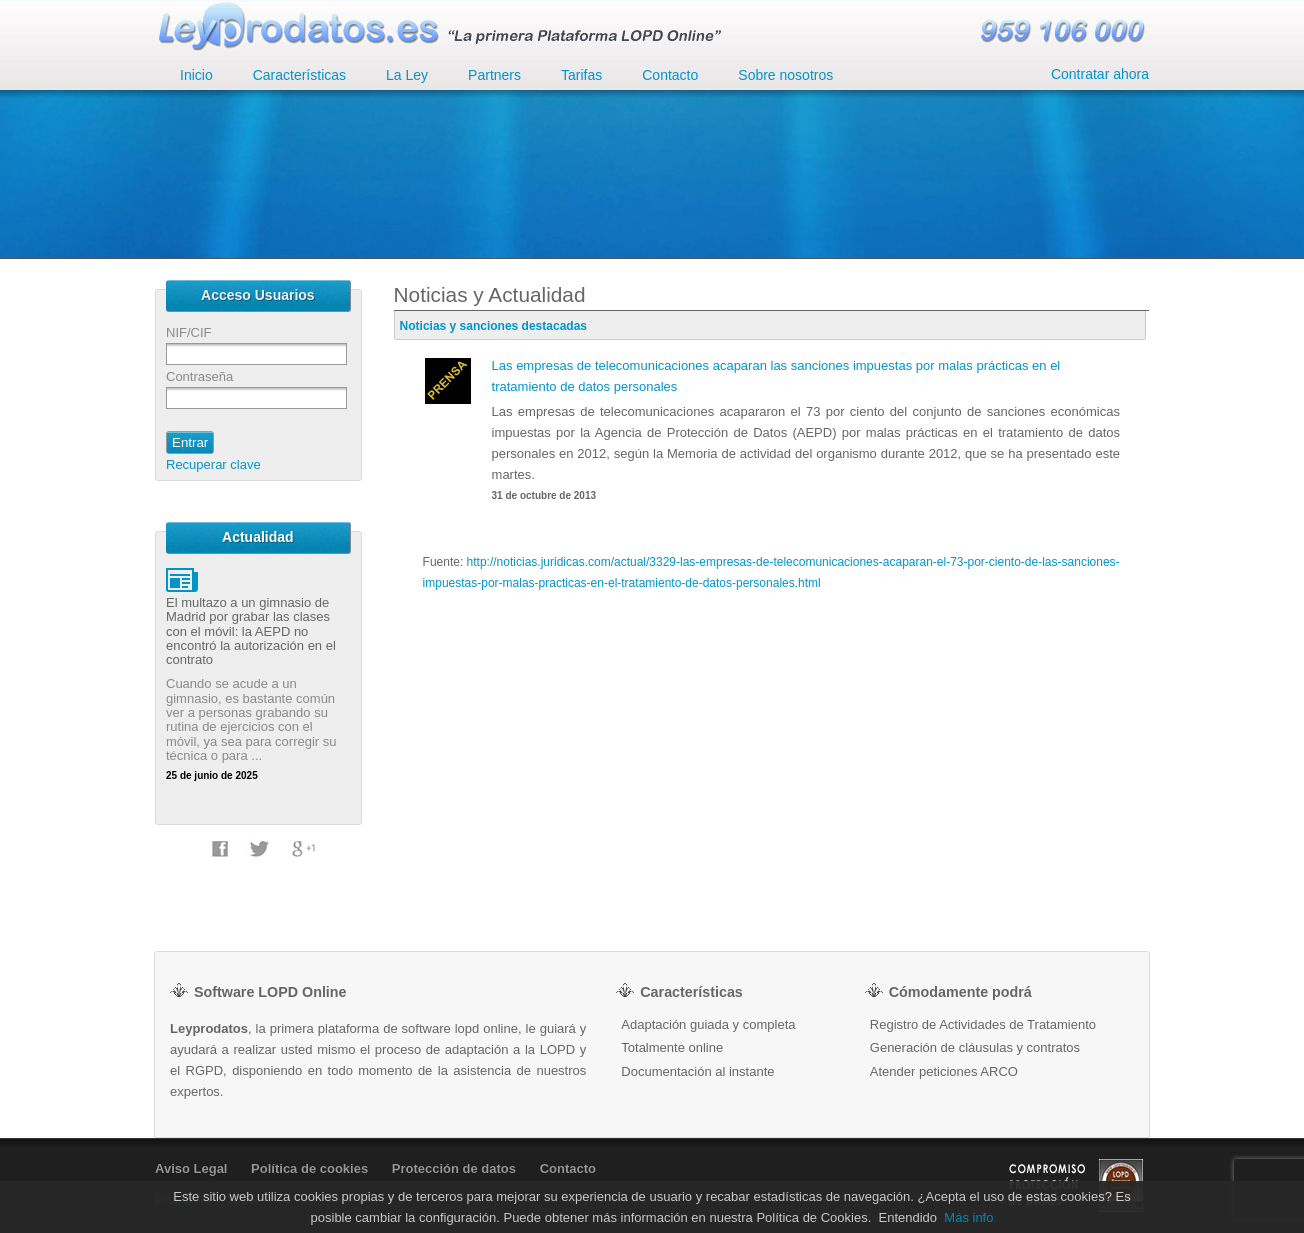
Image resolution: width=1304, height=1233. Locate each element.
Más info (968, 1217)
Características (299, 75)
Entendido (908, 1217)
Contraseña (199, 376)
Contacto (568, 1168)
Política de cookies (309, 1168)
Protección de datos (454, 1168)
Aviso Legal (191, 1168)
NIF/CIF (189, 332)
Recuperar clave (213, 464)
